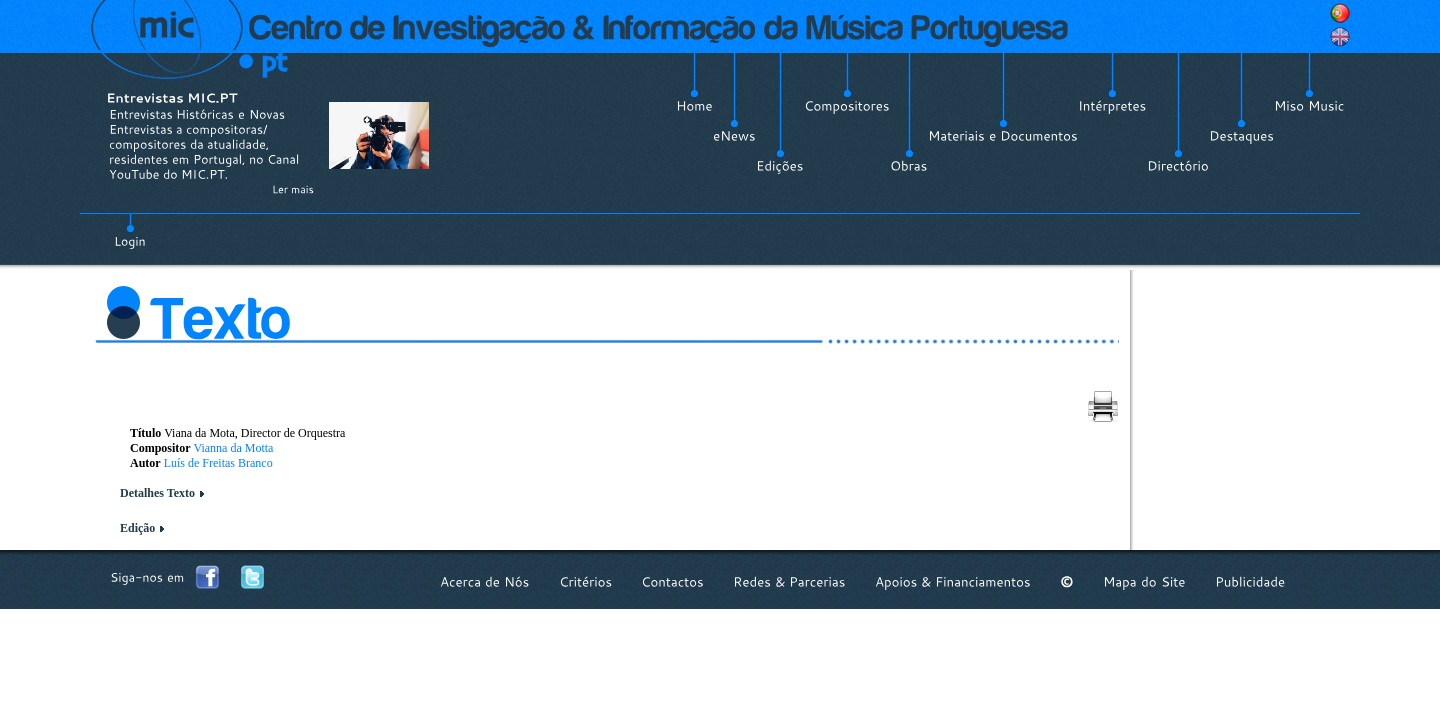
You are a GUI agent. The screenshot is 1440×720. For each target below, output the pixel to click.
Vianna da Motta (233, 448)
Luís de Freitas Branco (218, 463)
